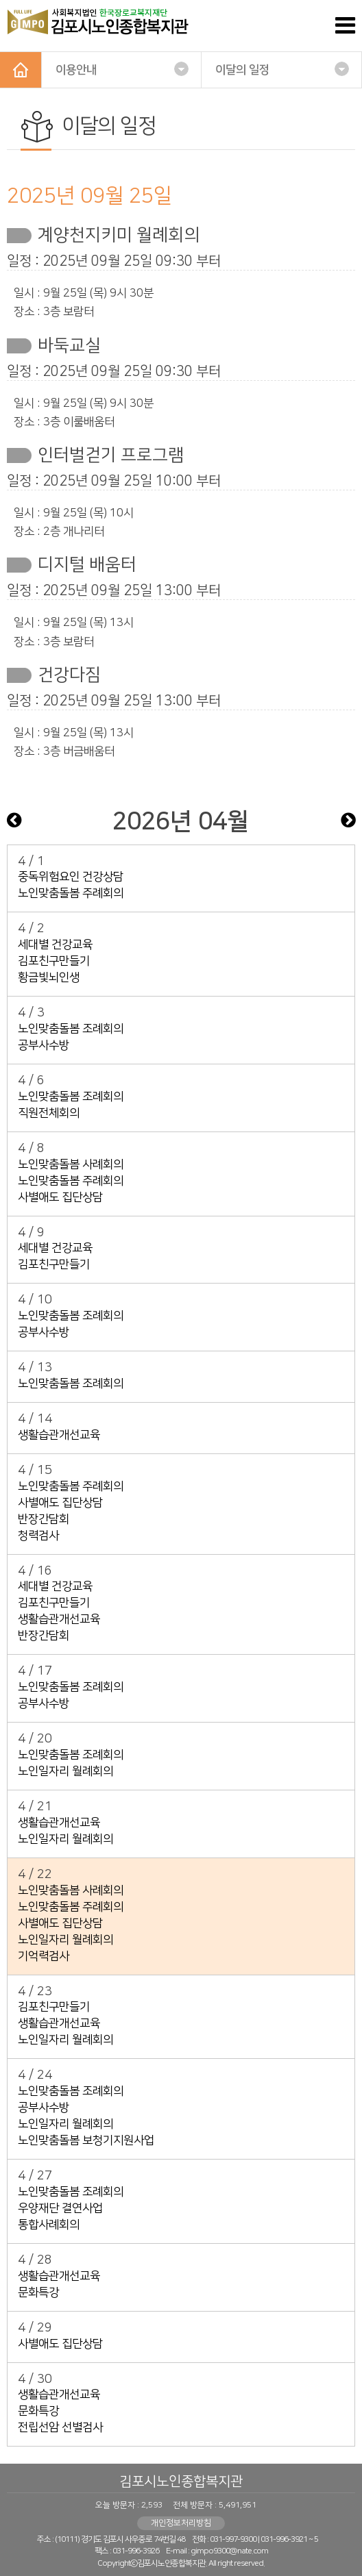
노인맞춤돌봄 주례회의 (70, 893)
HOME (20, 70)
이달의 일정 (282, 69)
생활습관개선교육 (59, 1435)
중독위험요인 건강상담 (70, 877)
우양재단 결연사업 (60, 2208)
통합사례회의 (49, 2224)
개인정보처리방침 (181, 2522)
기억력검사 (43, 1956)
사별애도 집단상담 (60, 1197)
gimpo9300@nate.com (229, 2551)
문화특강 (38, 2292)
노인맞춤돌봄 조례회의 (70, 1029)
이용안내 (122, 69)
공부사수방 (43, 1045)
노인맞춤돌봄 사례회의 (70, 1164)
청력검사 (38, 1535)
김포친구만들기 (54, 961)
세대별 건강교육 (55, 944)
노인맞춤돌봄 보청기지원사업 (86, 2140)
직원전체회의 (49, 1113)
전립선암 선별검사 (60, 2427)
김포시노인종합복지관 (181, 2481)
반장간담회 (43, 1519)
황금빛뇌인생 (49, 977)
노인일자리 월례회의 (65, 1771)
